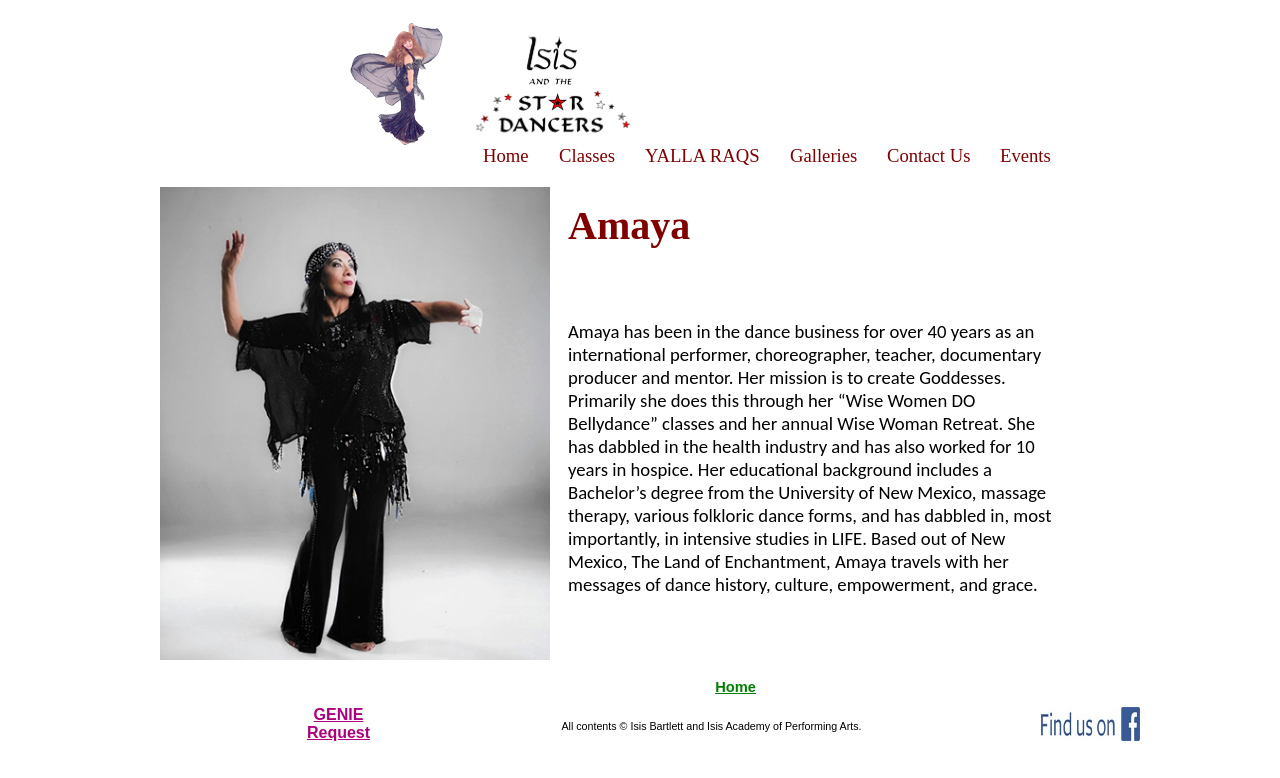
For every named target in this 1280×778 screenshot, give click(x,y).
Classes (587, 155)
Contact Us (928, 155)
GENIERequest (338, 723)
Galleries (823, 155)
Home (735, 687)
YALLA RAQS (702, 155)
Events (1025, 155)
